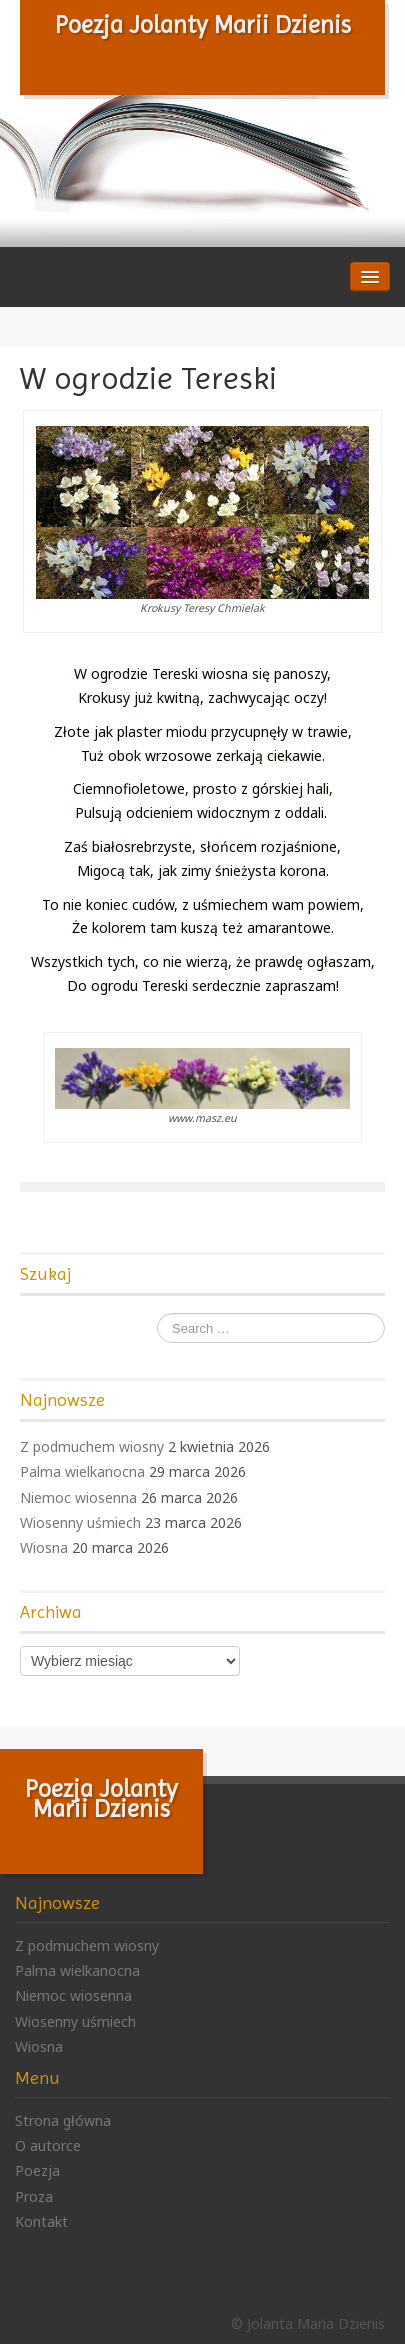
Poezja (37, 2170)
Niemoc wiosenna (78, 1497)
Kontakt (41, 2221)
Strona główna (63, 2120)
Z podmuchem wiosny (92, 1446)
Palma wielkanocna (82, 1471)
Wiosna (44, 1547)
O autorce (48, 2145)
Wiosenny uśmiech (80, 1522)
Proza (34, 2196)
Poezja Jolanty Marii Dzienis (203, 25)
